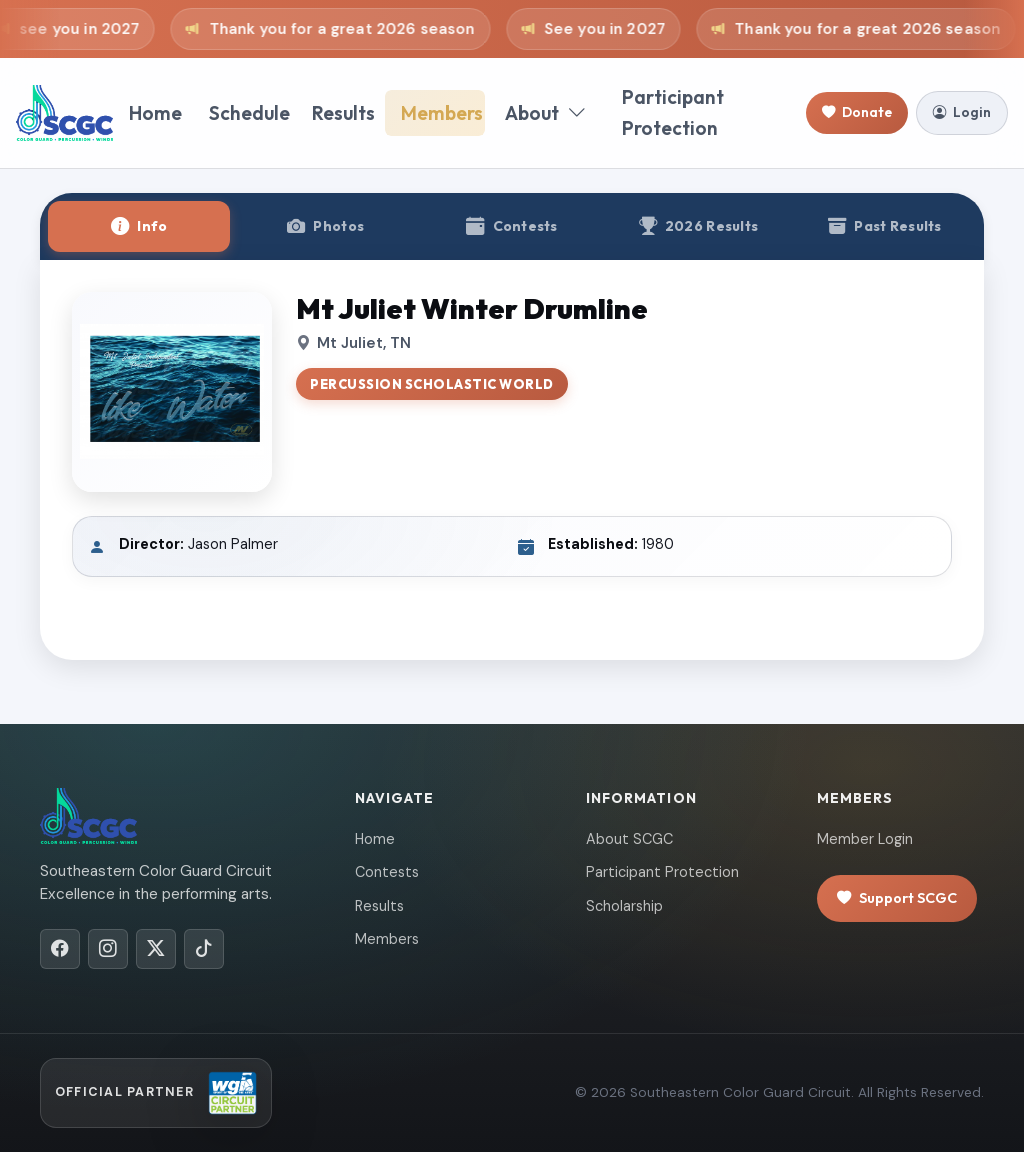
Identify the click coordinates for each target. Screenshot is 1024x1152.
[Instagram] (108, 949)
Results (343, 113)
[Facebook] (60, 949)
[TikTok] (204, 949)
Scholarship (624, 906)
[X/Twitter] (156, 949)
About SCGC (629, 839)
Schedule (249, 113)
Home (155, 113)
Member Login (865, 839)
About (545, 113)
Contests (387, 872)
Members (442, 113)
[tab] (139, 226)
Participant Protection (673, 112)
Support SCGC (897, 898)
